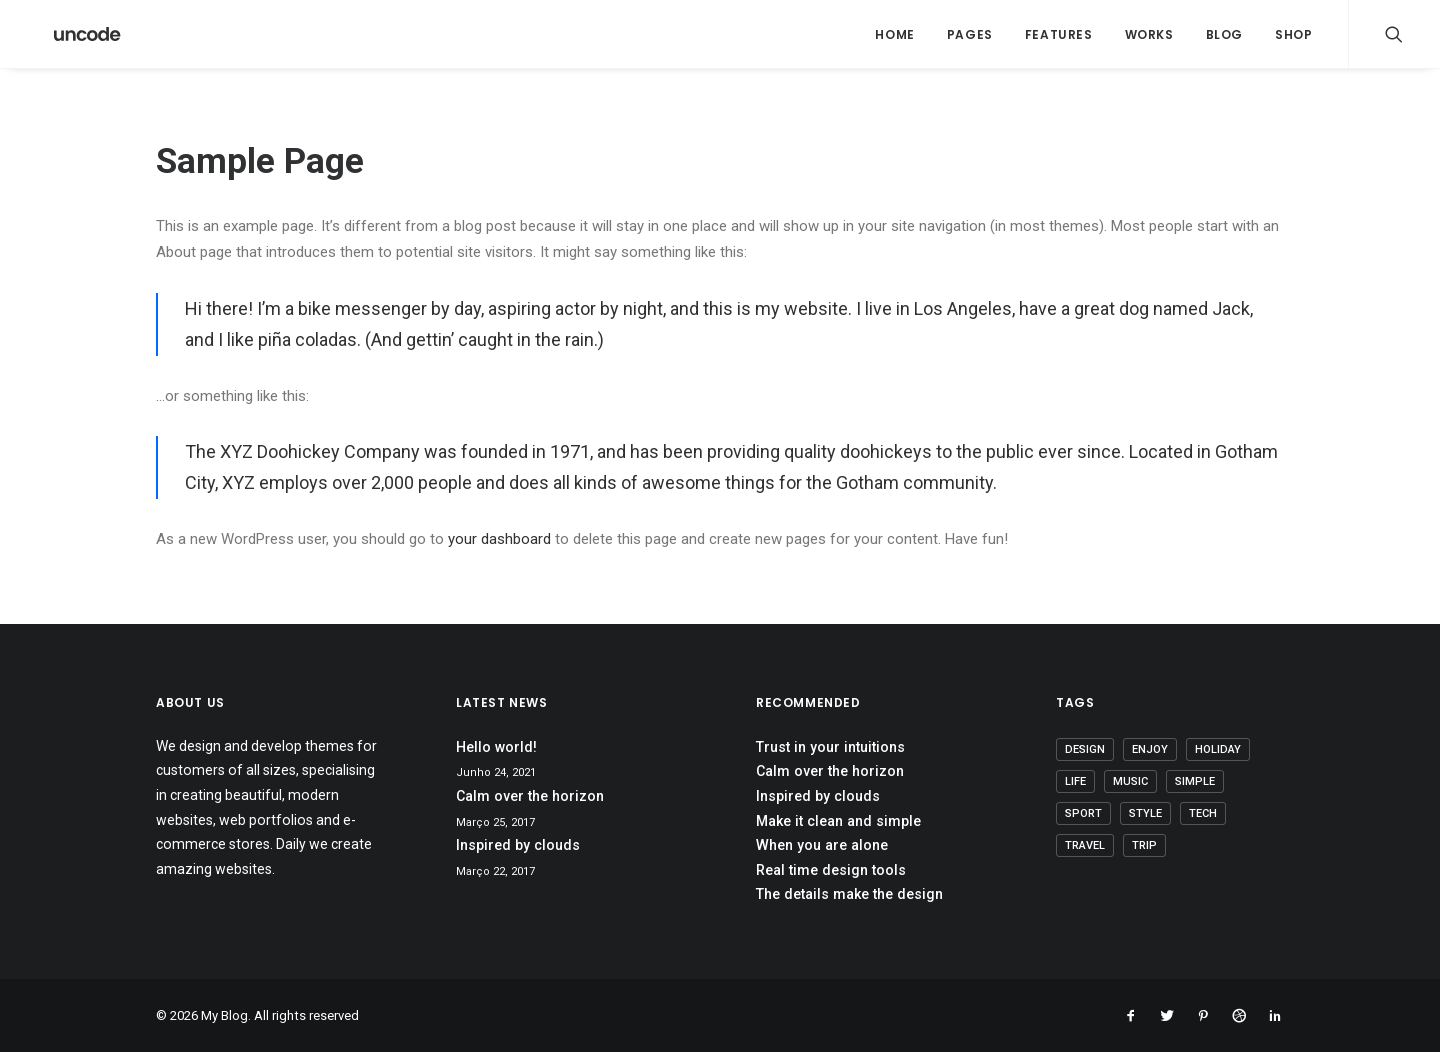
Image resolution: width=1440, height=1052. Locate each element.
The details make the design (849, 894)
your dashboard (499, 539)
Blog (1224, 34)
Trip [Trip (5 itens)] (1144, 845)
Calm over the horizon (530, 796)
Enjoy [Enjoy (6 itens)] (1150, 749)
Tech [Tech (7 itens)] (1203, 813)
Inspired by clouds (518, 845)
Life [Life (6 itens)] (1075, 781)
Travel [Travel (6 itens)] (1085, 845)
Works (1149, 34)
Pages (970, 34)
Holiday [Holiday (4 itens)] (1218, 749)
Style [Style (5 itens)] (1145, 813)
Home (894, 34)
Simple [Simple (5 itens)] (1195, 781)
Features (1059, 34)
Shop (1293, 34)
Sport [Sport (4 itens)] (1083, 813)
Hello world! (496, 747)
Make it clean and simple (838, 821)
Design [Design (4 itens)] (1085, 749)
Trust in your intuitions (830, 747)
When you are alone (822, 845)
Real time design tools (831, 870)
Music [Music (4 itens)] (1130, 781)
